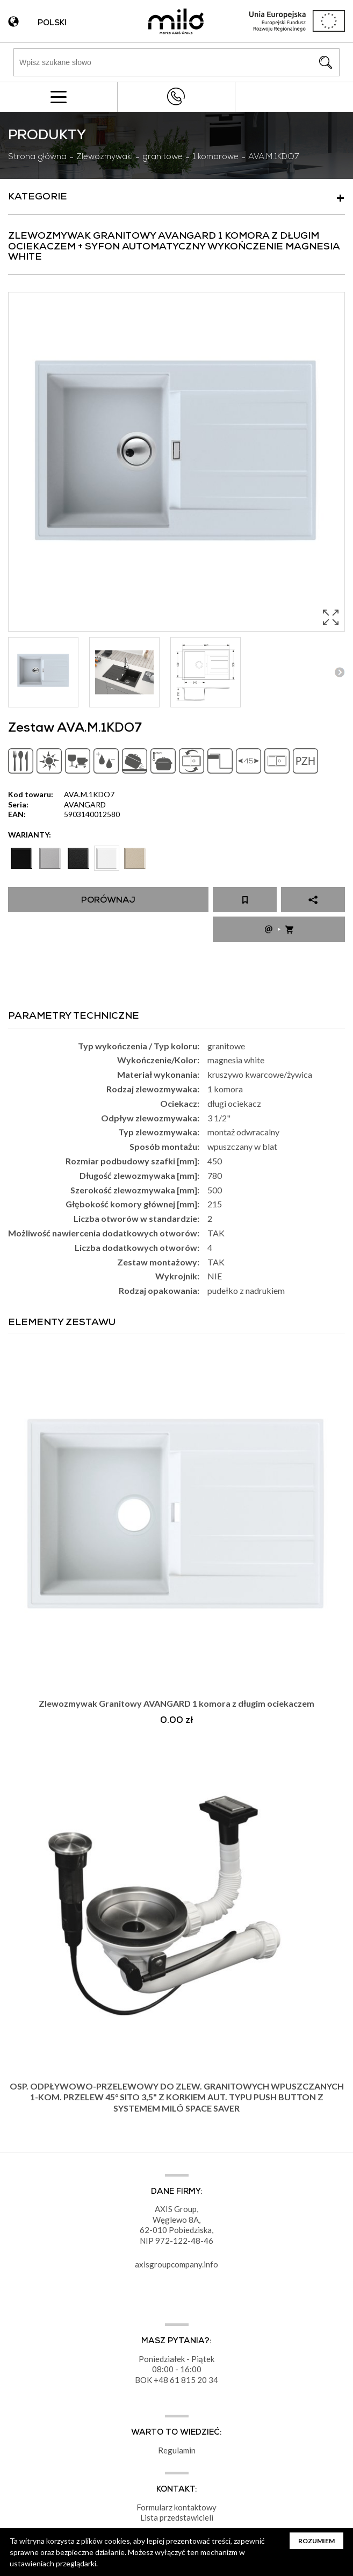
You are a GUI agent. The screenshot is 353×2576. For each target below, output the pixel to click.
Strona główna (37, 157)
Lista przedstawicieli (176, 2517)
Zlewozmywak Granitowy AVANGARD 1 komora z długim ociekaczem (176, 1703)
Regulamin (177, 2450)
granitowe (162, 157)
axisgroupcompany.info (176, 2264)
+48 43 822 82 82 (176, 96)
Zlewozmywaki (104, 157)
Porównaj (108, 901)
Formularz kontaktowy (176, 2507)
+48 (162, 2380)
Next (339, 672)
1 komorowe (215, 157)
